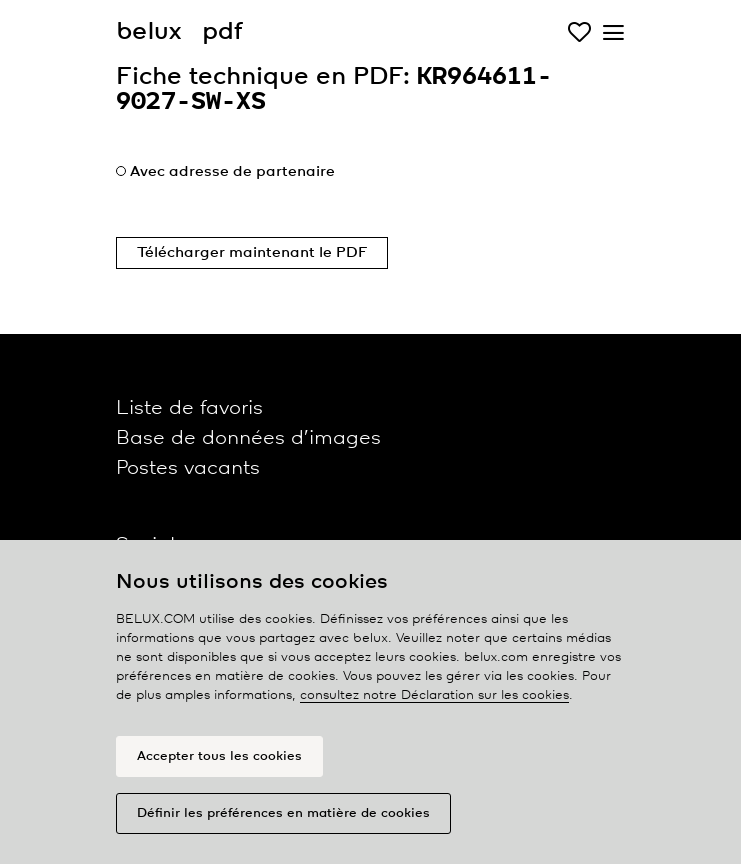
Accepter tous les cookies (219, 756)
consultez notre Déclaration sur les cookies (434, 695)
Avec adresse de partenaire (232, 172)
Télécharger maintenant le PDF (252, 253)
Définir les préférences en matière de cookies (283, 813)
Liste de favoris (189, 408)
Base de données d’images (248, 438)
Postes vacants (188, 468)
